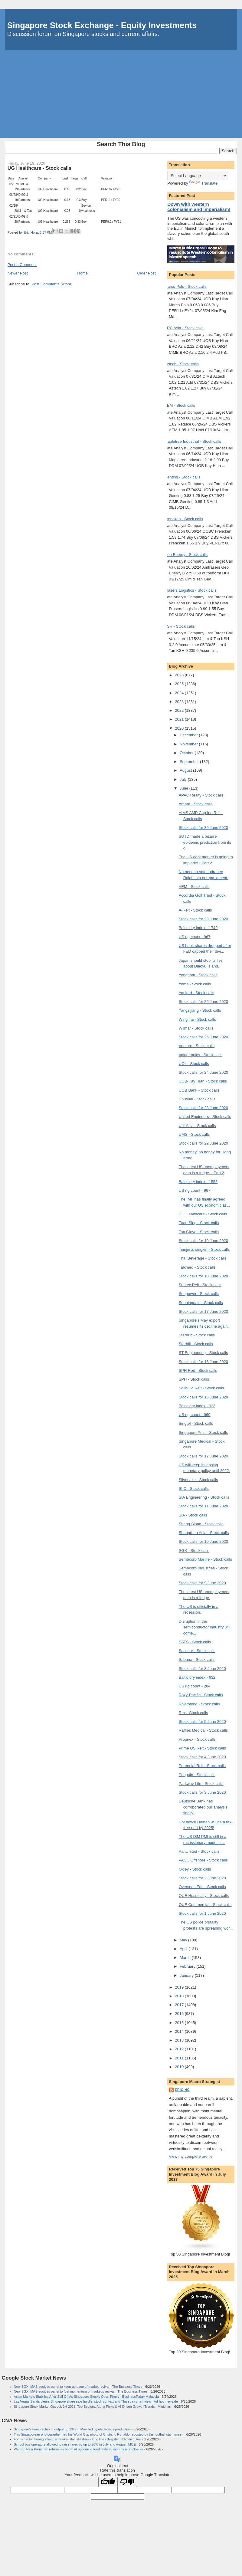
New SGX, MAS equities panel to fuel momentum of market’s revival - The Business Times (81, 2391)
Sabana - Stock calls (197, 1659)
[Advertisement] (121, 95)
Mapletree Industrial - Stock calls (192, 441)
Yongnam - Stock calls (198, 975)
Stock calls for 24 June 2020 (203, 1072)
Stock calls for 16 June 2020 (203, 1361)
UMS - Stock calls (194, 1134)
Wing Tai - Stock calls (197, 1019)
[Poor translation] (127, 2482)
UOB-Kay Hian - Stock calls (203, 1081)
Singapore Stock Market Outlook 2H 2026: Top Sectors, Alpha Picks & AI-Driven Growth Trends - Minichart (92, 2406)
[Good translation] (108, 2482)
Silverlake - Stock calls (198, 1479)
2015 (180, 2022)
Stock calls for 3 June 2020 (202, 1792)
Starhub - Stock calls (197, 1335)
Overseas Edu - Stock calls (202, 1886)
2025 (180, 684)
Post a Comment (22, 264)
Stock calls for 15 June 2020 (203, 1397)
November (189, 744)
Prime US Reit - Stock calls (202, 1748)
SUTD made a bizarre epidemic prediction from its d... (205, 842)
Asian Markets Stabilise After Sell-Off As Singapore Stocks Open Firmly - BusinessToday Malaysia (86, 2396)
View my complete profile (190, 2156)
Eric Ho (182, 2089)
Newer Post (18, 273)
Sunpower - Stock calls (199, 1293)
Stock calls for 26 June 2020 (203, 1001)
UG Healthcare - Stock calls (203, 1214)
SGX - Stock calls (194, 1550)
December (189, 735)
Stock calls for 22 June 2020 (203, 1143)
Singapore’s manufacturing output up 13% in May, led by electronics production (72, 2429)
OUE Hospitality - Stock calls (204, 1895)
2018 (180, 1996)
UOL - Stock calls (194, 1063)
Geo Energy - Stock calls (186, 554)
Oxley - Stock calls (195, 1869)
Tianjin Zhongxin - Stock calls (204, 1249)
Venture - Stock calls (197, 1045)
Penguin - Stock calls (197, 1775)
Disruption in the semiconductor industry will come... (204, 1627)
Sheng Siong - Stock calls (201, 1524)
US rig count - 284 (195, 1686)
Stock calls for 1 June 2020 (202, 1913)
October (187, 753)
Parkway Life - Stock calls (201, 1783)
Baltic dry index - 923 (197, 1406)
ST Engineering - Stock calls (203, 1352)
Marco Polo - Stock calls (185, 286)
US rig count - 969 (195, 1414)
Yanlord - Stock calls (196, 993)
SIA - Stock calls (193, 1515)
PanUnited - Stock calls (199, 1851)
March (186, 1957)
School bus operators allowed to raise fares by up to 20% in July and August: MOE (75, 2444)
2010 (180, 2067)
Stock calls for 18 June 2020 (203, 1276)
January (187, 1975)
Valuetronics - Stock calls (200, 1055)
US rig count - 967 (195, 937)
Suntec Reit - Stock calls (200, 1285)
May (184, 1940)
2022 (180, 710)
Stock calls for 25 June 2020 (203, 1037)
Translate (203, 183)
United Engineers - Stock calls (205, 1116)
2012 (180, 2049)
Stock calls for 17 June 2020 (203, 1311)
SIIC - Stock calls (194, 1488)
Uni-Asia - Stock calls (197, 1125)
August (186, 770)
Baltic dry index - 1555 (198, 1181)
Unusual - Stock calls (197, 1099)
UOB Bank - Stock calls (199, 1090)
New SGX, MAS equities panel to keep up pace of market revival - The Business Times (78, 2386)
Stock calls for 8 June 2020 (202, 1668)
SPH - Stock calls (194, 1379)
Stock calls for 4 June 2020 (202, 1757)
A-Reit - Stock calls (195, 910)
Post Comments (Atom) (51, 284)
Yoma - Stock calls (195, 984)
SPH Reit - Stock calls (198, 1370)
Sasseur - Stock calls (197, 1650)
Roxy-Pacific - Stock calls (201, 1695)
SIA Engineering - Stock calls (204, 1497)
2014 (180, 2031)
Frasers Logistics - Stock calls (190, 590)
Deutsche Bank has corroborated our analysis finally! (203, 1807)
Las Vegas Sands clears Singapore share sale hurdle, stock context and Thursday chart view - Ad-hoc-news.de (96, 2401)
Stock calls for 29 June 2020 (203, 919)
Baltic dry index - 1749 (198, 927)
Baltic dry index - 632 (197, 1677)
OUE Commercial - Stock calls (205, 1904)
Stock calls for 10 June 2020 (203, 1541)
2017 (180, 2005)
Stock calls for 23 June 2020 (203, 1108)
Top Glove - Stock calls (199, 1232)
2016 (180, 2013)
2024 (180, 693)
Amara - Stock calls (196, 804)
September (190, 761)
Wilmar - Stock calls (196, 1028)
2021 (180, 719)
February (188, 1966)
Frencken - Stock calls (183, 519)
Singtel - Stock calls (196, 1423)
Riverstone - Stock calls (199, 1704)
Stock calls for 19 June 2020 (203, 1240)
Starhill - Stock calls (196, 1344)
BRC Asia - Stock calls (183, 328)
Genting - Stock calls (182, 477)
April (184, 1949)
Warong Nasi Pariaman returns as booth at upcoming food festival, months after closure (78, 2449)
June (184, 788)
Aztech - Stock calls (181, 364)
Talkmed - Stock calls (197, 1267)
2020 (180, 728)
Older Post (146, 273)
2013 (180, 2040)
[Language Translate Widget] (197, 175)
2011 (180, 2058)
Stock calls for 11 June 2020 (203, 1506)
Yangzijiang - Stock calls (200, 1010)
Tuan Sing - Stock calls (199, 1223)
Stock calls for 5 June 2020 (202, 1721)
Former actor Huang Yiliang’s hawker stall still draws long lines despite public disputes (77, 2439)
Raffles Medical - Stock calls (203, 1730)
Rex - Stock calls (193, 1712)
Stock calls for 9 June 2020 (202, 1583)
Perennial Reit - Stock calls (202, 1765)
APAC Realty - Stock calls (201, 795)
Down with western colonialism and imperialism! (199, 207)
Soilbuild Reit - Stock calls (201, 1388)
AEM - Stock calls (179, 405)
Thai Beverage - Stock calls (203, 1258)
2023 (180, 701)
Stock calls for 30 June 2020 (203, 827)
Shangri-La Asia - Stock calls (204, 1532)
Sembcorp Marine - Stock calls (205, 1559)
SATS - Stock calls (195, 1642)
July (184, 779)
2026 (180, 675)
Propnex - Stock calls (197, 1739)
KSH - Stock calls (179, 626)
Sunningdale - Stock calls (201, 1302)
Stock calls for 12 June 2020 (203, 1456)
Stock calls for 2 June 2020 (202, 1878)
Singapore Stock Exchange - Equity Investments (102, 25)
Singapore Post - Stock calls (203, 1432)
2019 (180, 1987)
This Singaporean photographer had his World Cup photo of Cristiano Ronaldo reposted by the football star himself (98, 2434)
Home (82, 273)
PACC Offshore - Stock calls (203, 1860)
